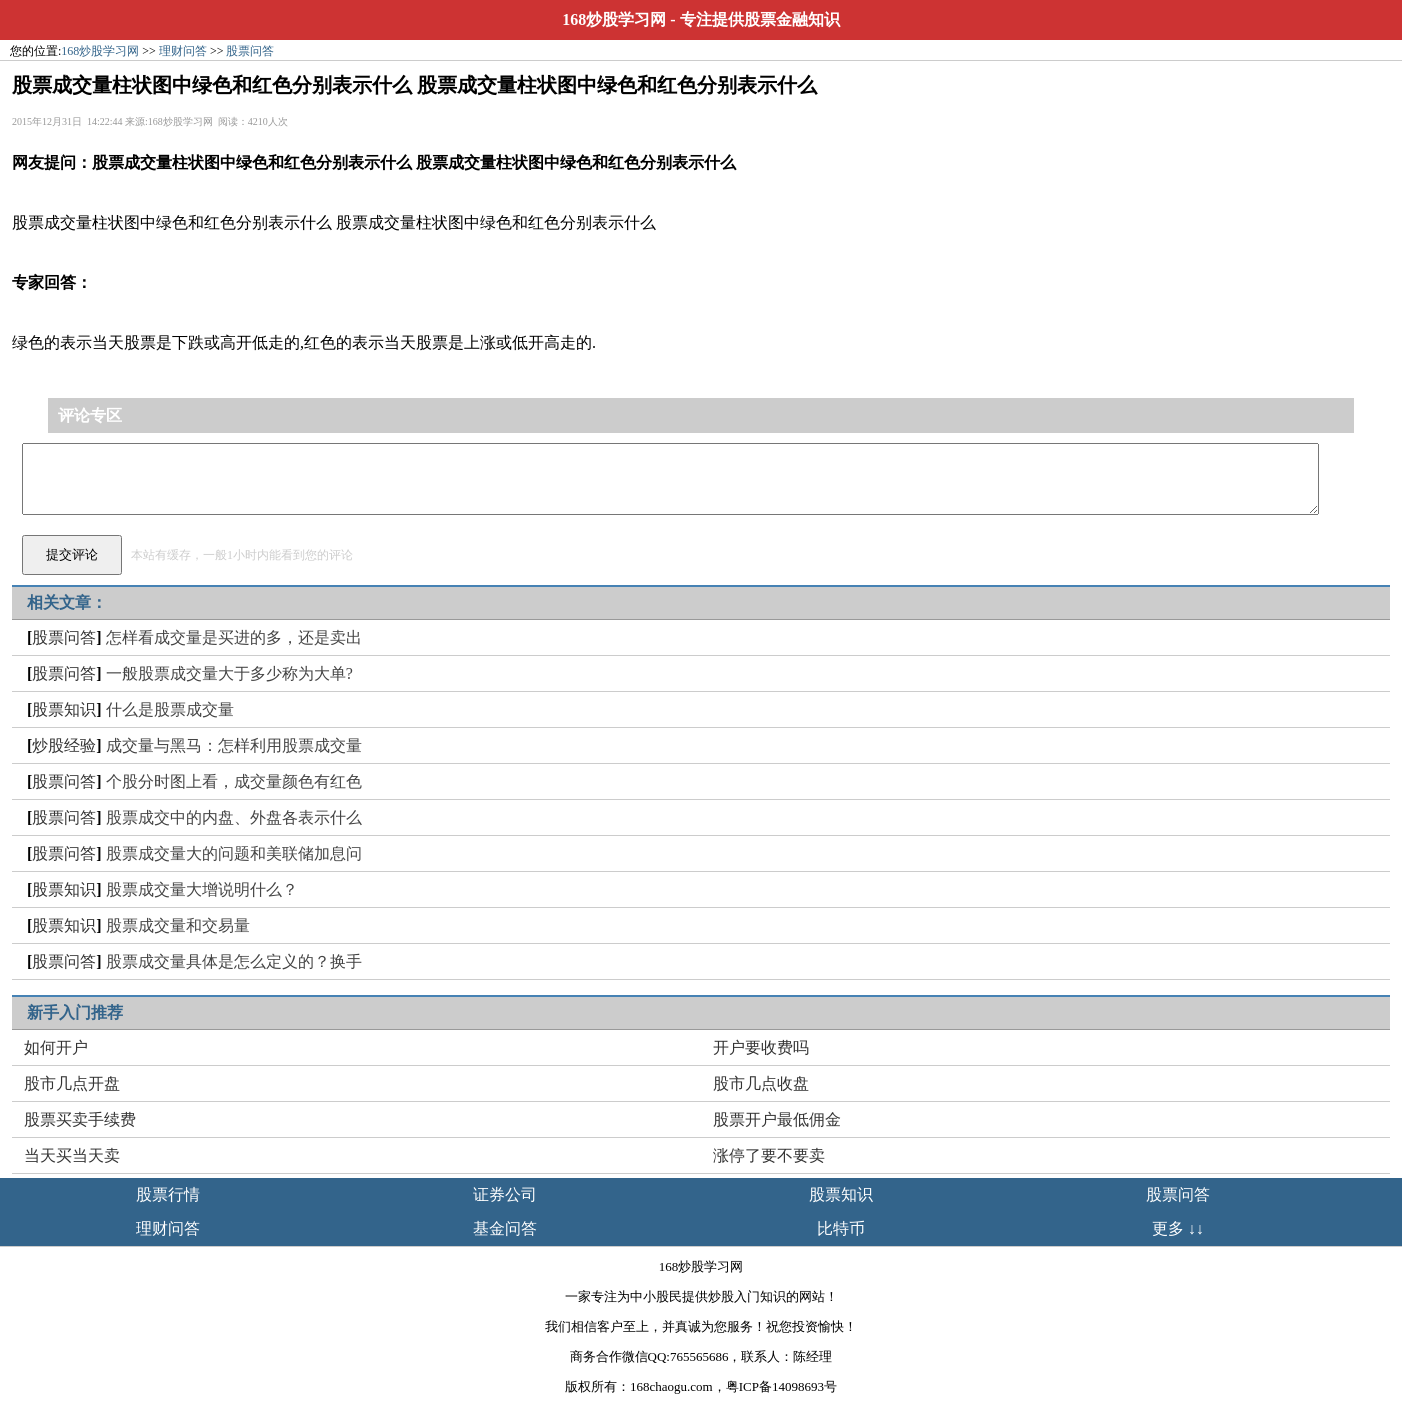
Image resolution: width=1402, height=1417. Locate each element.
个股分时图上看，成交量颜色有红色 (234, 781)
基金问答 (505, 1228)
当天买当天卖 (72, 1155)
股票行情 (168, 1194)
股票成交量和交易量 (178, 925)
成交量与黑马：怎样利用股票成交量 (234, 745)
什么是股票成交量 (170, 709)
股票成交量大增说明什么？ (202, 889)
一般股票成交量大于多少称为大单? (229, 673)
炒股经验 (64, 745)
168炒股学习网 (614, 19)
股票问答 (250, 51)
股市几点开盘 (72, 1083)
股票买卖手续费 (80, 1119)
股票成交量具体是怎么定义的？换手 (234, 961)
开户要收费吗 (761, 1047)
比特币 (841, 1228)
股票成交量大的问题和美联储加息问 (234, 853)
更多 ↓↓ (1178, 1228)
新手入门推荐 (75, 1012)
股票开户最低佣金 (777, 1119)
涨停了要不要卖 (769, 1155)
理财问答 (183, 51)
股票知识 (64, 709)
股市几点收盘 (761, 1083)
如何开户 (56, 1047)
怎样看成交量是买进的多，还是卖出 (234, 637)
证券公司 (505, 1194)
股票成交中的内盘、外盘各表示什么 (234, 817)
